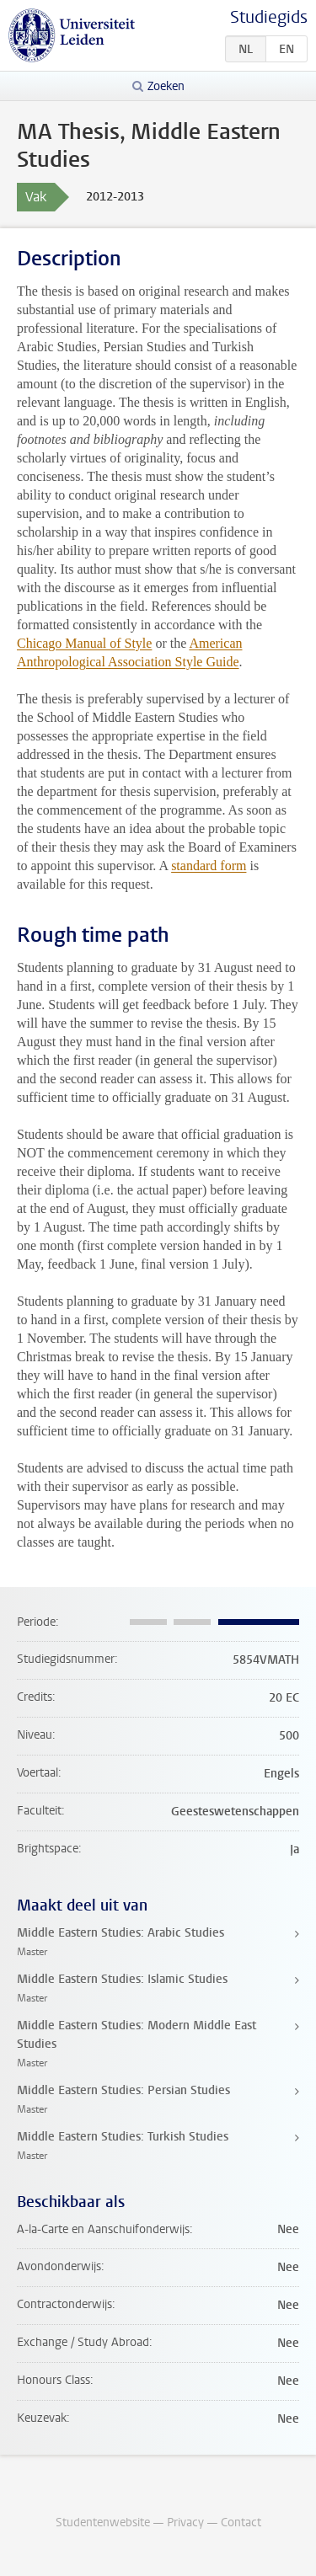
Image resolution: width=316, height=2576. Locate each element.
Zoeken (166, 86)
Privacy (185, 2523)
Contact (241, 2523)
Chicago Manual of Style (84, 643)
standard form (208, 865)
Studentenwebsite (103, 2523)
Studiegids (269, 17)
